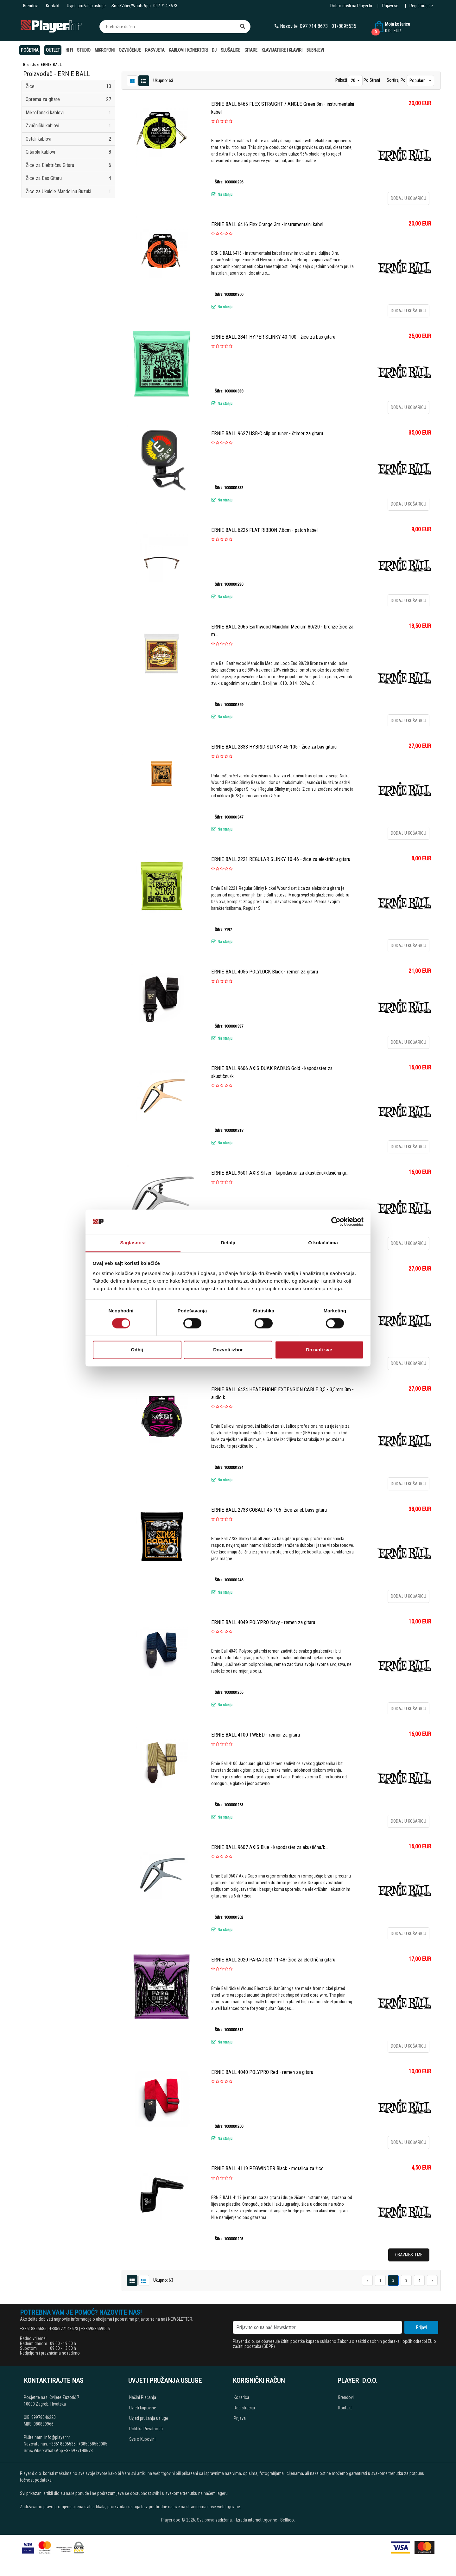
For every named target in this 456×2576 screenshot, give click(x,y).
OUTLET (53, 50)
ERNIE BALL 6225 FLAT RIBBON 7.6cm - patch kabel (264, 530)
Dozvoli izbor (228, 1349)
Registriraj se (421, 5)
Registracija (244, 2407)
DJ (214, 50)
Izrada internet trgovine (256, 2519)
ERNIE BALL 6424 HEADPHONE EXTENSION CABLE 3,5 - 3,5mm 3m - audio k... (282, 1393)
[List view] (132, 80)
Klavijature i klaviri (282, 50)
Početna (30, 50)
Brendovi (31, 5)
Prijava (240, 2418)
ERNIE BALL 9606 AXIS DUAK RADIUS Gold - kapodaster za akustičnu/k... (271, 1072)
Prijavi (421, 2327)
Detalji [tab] (228, 1242)
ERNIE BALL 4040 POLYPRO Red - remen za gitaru (262, 2072)
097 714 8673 (165, 5)
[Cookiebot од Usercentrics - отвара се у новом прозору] (336, 1222)
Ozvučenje (130, 50)
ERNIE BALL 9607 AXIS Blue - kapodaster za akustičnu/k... (269, 1847)
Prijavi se (390, 5)
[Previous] (367, 2280)
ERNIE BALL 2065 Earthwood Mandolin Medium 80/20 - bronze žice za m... (282, 630)
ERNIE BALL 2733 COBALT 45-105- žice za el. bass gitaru (269, 1510)
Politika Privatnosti (146, 2428)
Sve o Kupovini (142, 2439)
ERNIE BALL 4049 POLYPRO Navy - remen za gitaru (263, 1622)
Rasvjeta (155, 50)
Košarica (241, 2397)
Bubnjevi (315, 50)
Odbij (137, 1349)
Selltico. (287, 2519)
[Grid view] (143, 80)
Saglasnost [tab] (133, 1242)
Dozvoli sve (319, 1349)
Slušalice (230, 50)
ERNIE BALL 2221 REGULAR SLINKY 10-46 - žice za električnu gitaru (280, 859)
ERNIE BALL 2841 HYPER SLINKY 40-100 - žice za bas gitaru (273, 337)
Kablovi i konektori (188, 50)
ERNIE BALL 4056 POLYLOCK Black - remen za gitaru (264, 972)
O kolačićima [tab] (323, 1242)
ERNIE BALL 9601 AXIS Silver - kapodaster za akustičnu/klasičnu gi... (280, 1173)
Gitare (250, 50)
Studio (84, 50)
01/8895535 (344, 26)
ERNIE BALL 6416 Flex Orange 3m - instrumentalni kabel (267, 224)
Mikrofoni (105, 50)
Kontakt (53, 5)
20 (353, 80)
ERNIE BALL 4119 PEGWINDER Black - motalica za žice (267, 2168)
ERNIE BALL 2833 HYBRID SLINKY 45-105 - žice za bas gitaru (274, 747)
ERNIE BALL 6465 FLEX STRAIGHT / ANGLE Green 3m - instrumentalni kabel (282, 108)
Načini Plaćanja (142, 2397)
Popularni (418, 80)
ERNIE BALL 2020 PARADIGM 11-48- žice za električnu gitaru (273, 1960)
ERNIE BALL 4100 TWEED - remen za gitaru (255, 1735)
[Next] (432, 2280)
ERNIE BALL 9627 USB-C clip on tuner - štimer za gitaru (267, 433)
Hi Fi (69, 50)
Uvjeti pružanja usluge (86, 5)
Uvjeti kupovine (142, 2407)
